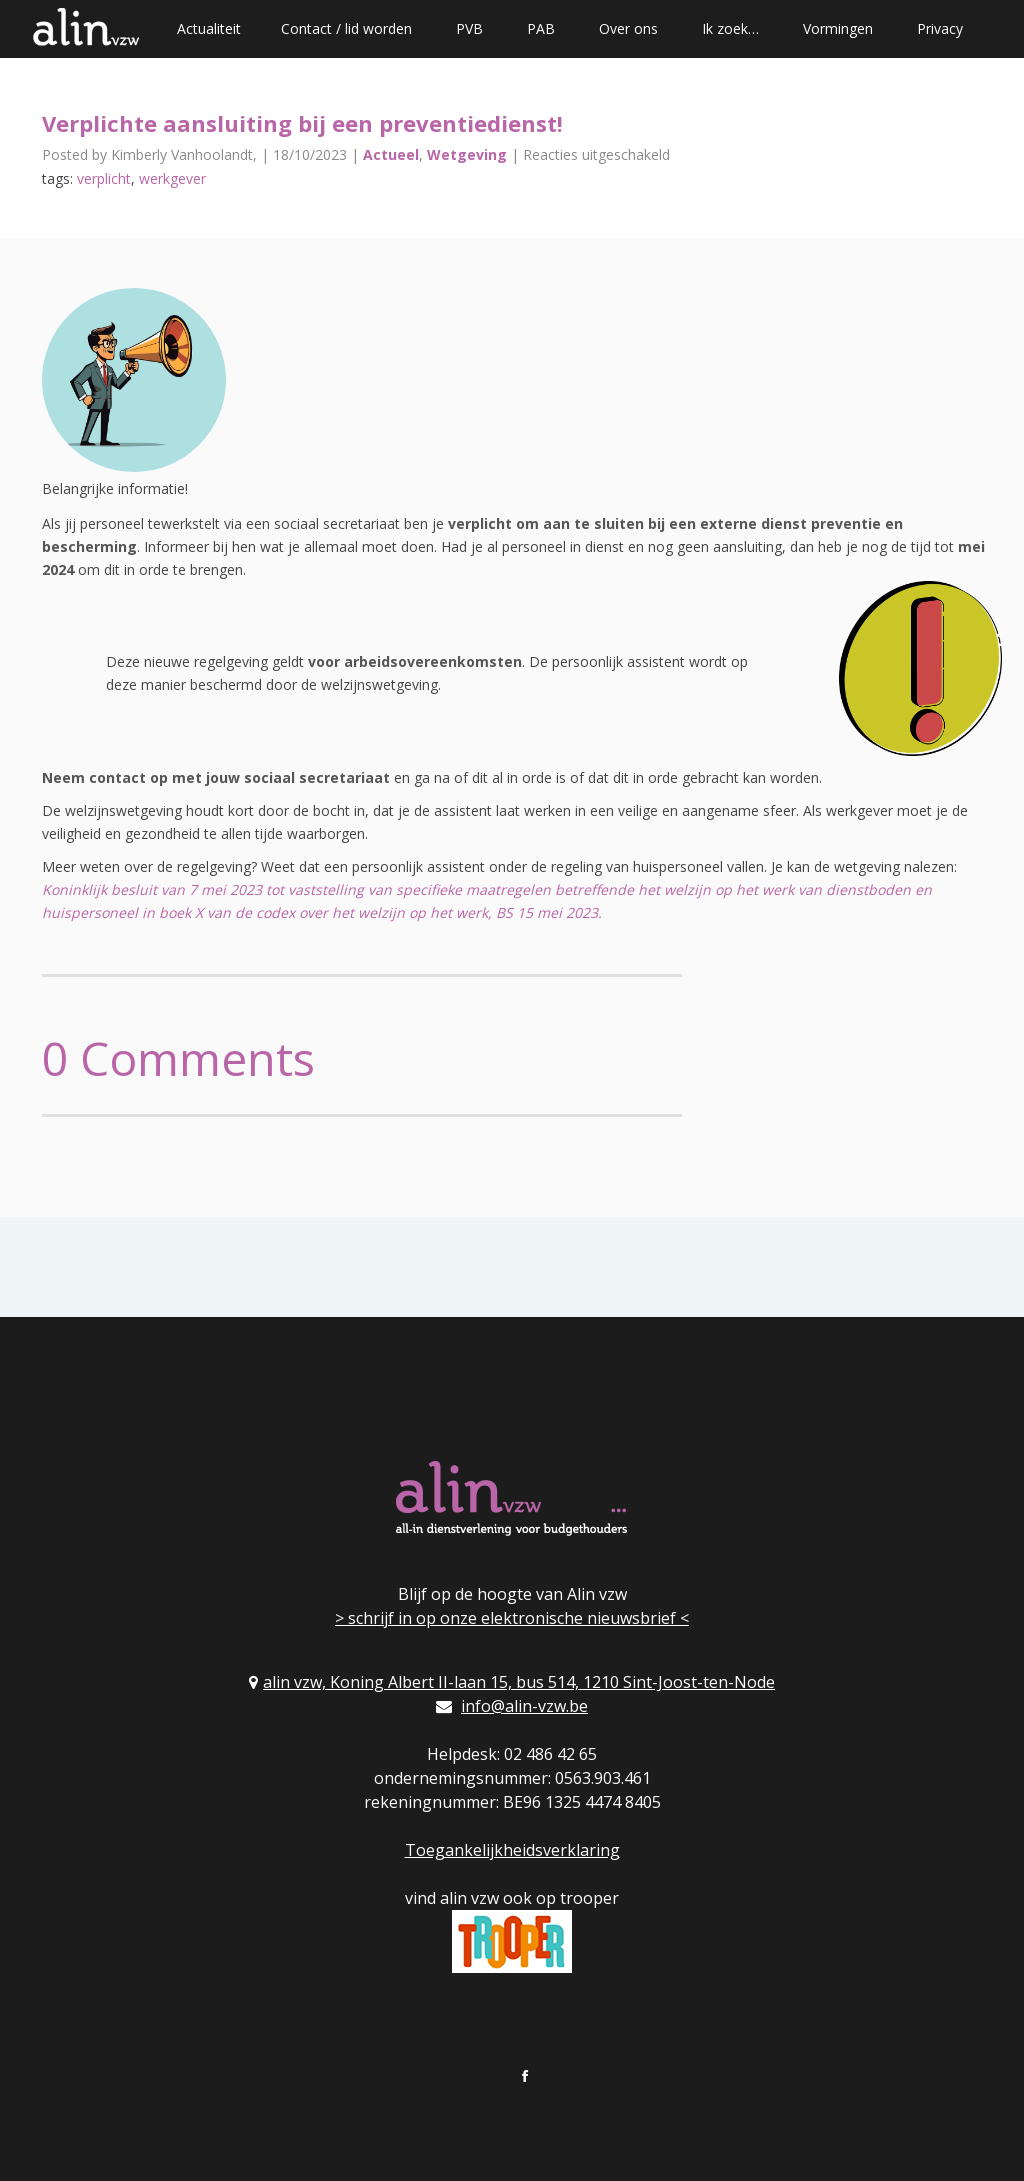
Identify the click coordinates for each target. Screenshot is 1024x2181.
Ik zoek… (730, 28)
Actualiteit (209, 28)
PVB (469, 28)
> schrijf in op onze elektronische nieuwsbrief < (512, 1618)
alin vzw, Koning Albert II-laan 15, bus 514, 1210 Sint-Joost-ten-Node (519, 1682)
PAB (541, 28)
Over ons (628, 28)
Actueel (391, 154)
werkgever (172, 178)
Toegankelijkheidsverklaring (512, 1850)
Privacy (940, 28)
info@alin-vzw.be (524, 1706)
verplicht (104, 178)
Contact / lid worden (346, 28)
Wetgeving (467, 154)
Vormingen (838, 28)
